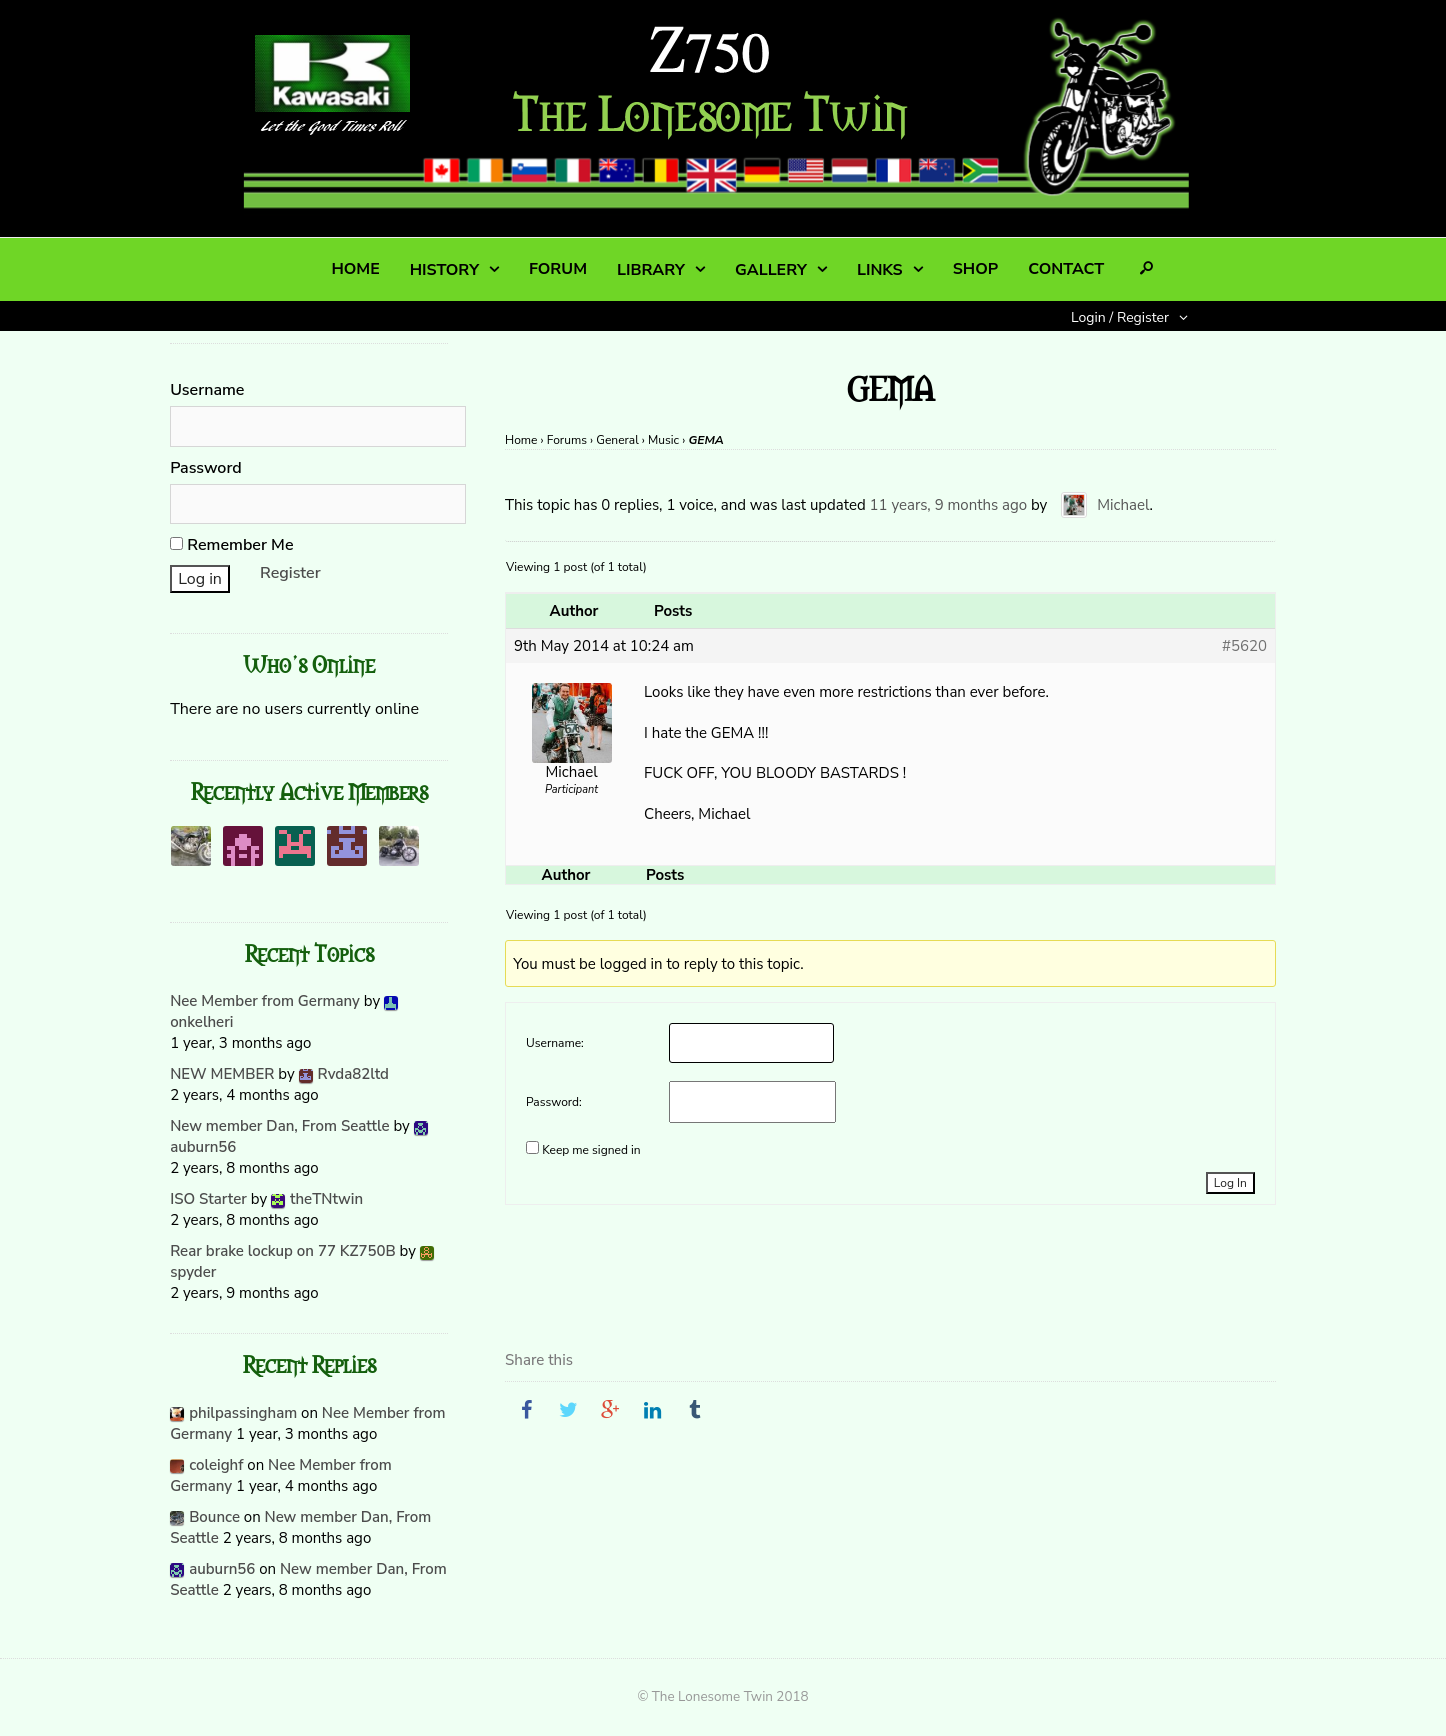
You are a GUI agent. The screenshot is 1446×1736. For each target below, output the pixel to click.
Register (290, 573)
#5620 (1244, 646)
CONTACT (1066, 269)
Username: (555, 1043)
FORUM (558, 269)
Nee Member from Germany (265, 1001)
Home (521, 440)
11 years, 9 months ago (949, 505)
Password (206, 468)
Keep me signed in (591, 1150)
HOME (355, 269)
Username (207, 390)
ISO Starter (208, 1199)
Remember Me (231, 545)
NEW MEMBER (222, 1074)
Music (663, 440)
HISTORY (444, 270)
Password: (554, 1102)
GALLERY (771, 270)
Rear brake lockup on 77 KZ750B (283, 1251)
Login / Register (1120, 317)
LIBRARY (651, 270)
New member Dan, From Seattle (279, 1126)
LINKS (880, 270)
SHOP (975, 269)
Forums (567, 440)
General (617, 440)
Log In (1230, 1183)
